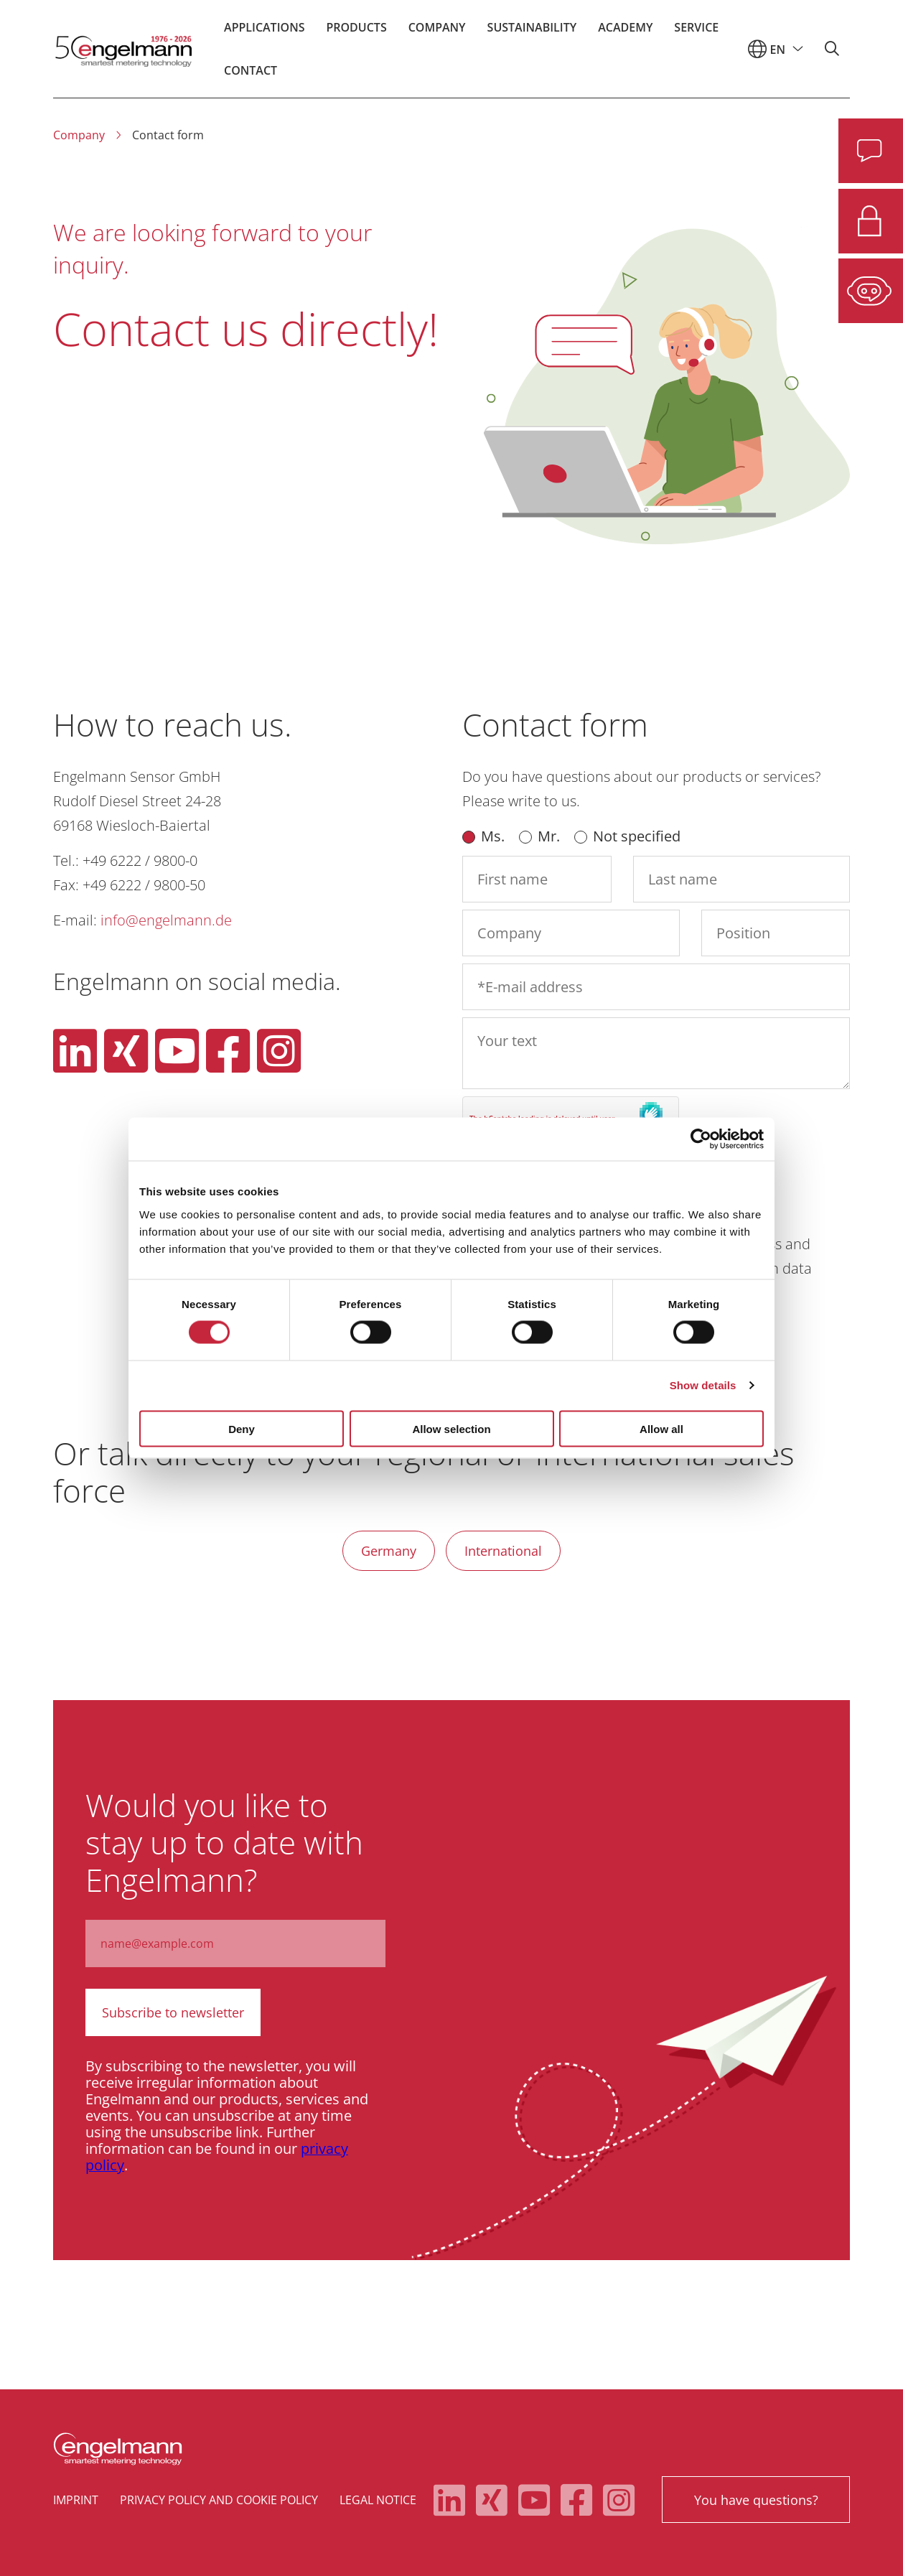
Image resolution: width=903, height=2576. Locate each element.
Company (437, 32)
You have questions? (755, 2498)
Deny (241, 1428)
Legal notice (378, 2498)
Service (696, 32)
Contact (250, 75)
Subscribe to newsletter (171, 2012)
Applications (264, 32)
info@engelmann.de (166, 920)
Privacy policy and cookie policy (219, 2498)
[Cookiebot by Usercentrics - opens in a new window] (701, 1139)
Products (356, 32)
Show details (703, 1385)
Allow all (661, 1428)
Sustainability (532, 32)
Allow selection (451, 1428)
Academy (625, 32)
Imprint (75, 2498)
